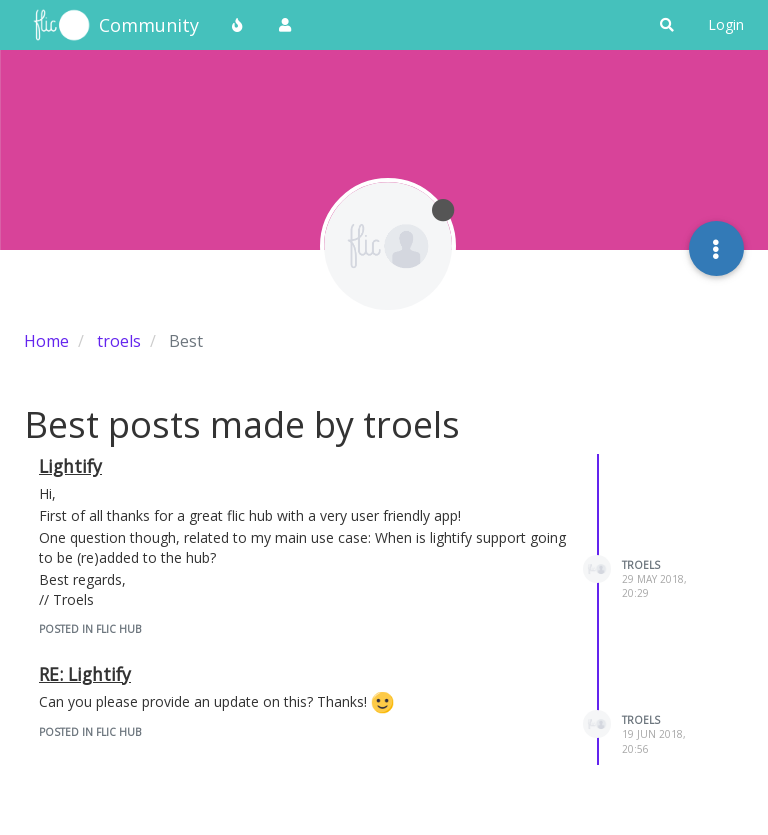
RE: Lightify (85, 674)
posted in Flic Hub (90, 629)
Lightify (70, 466)
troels (641, 565)
